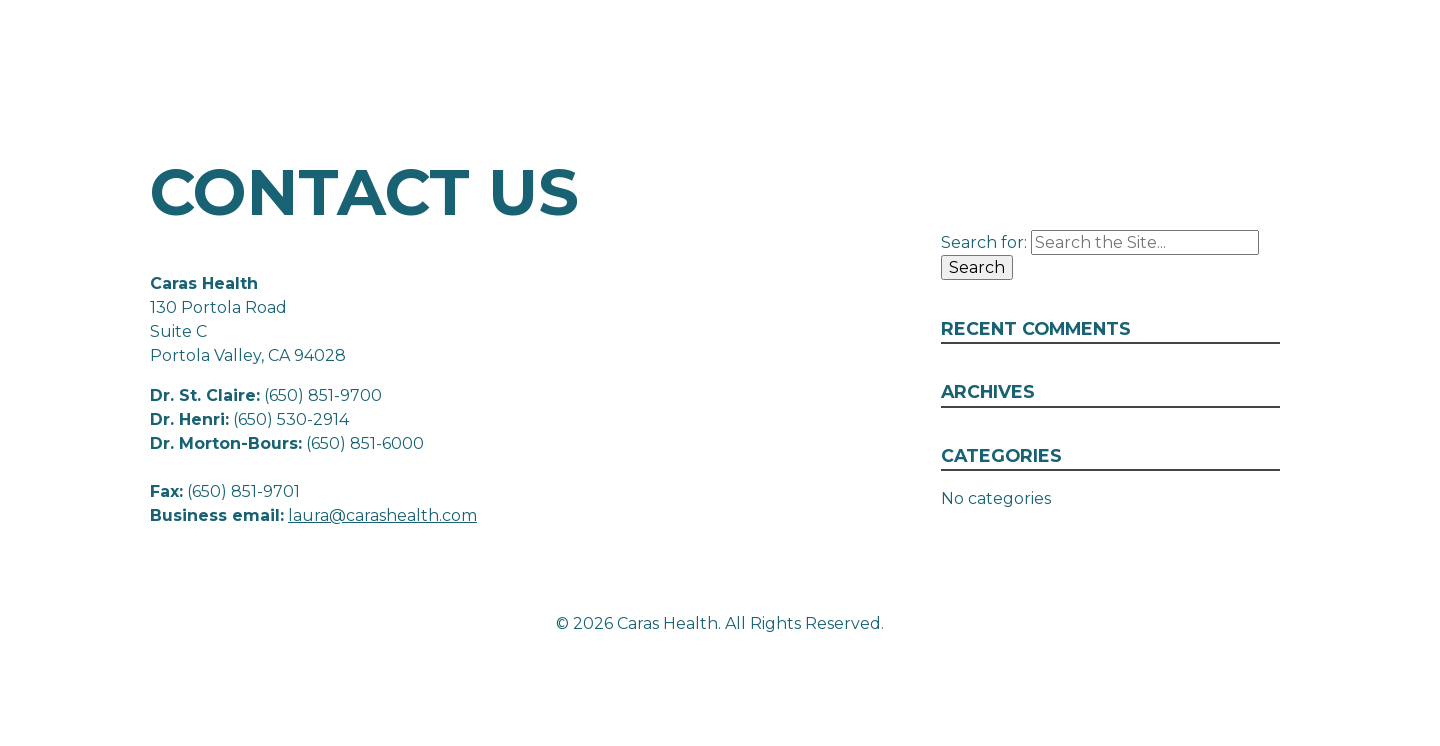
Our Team (1149, 83)
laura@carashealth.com (382, 515)
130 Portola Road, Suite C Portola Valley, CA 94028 (1195, 43)
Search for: (984, 242)
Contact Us (1320, 83)
